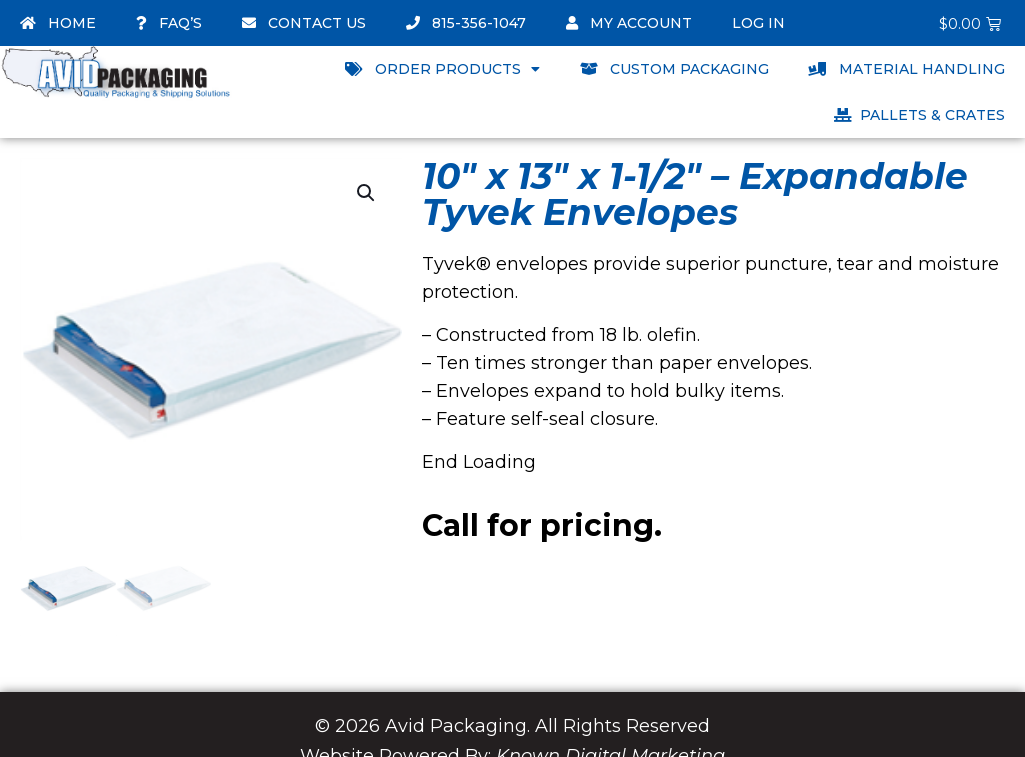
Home (58, 23)
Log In (758, 23)
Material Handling (907, 69)
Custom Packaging (674, 69)
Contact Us (304, 23)
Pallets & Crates (919, 115)
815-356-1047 (466, 23)
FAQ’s (169, 23)
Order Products (442, 69)
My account (629, 23)
